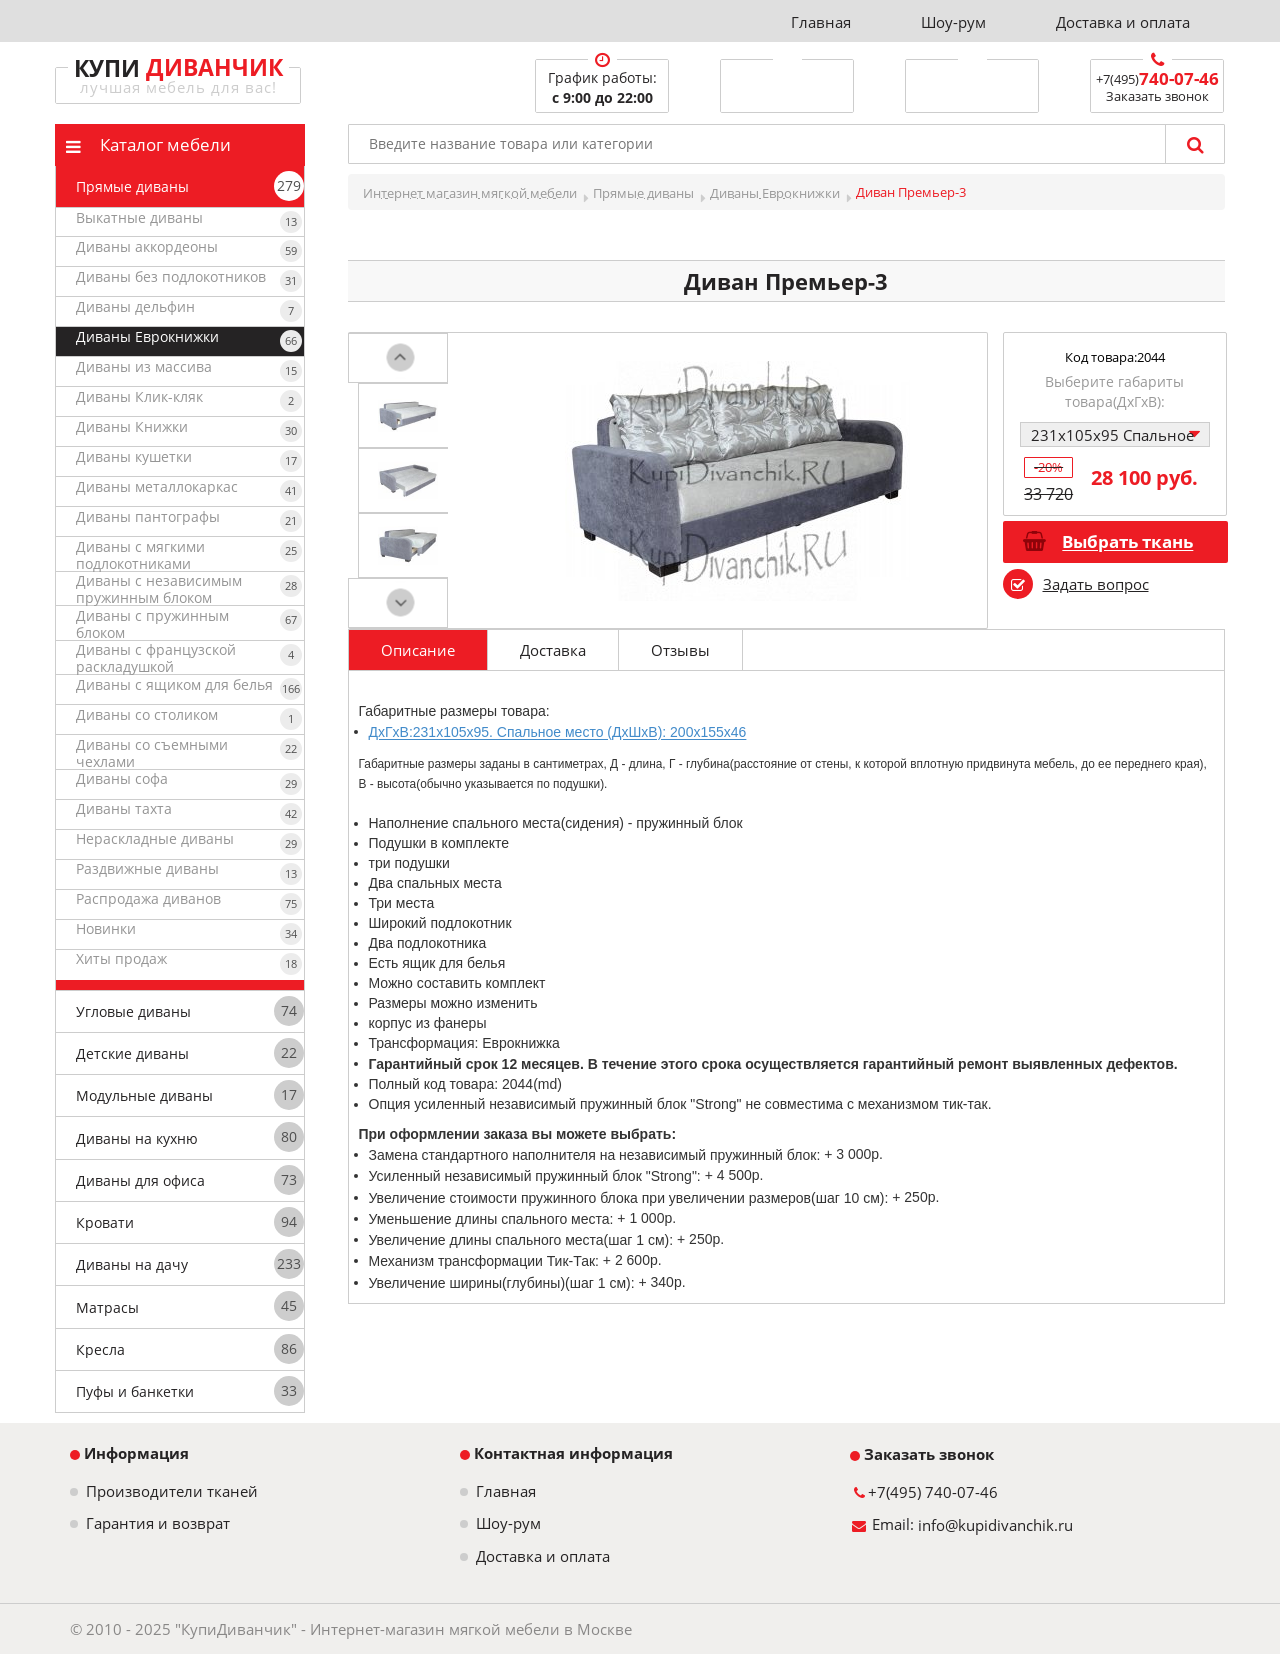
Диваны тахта (124, 808)
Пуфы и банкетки (135, 1391)
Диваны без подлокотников (171, 276)
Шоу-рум (953, 22)
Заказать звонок (922, 1454)
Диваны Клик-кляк (139, 396)
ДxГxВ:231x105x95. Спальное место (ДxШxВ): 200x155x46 (558, 733)
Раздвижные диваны (147, 868)
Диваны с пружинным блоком (152, 624)
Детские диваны (132, 1053)
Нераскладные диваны (155, 838)
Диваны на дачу (132, 1264)
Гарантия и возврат (158, 1524)
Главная (821, 22)
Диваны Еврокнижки (147, 336)
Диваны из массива (144, 366)
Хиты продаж (121, 958)
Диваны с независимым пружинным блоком (159, 589)
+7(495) (1157, 79)
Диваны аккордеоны (147, 246)
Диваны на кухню (137, 1138)
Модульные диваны (144, 1095)
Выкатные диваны (139, 217)
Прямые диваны (132, 186)
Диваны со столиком (147, 714)
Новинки (106, 928)
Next (400, 599)
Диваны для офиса (140, 1180)
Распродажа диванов (148, 898)
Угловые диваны (133, 1011)
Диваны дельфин (135, 306)
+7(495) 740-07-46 (933, 1492)
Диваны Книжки (132, 426)
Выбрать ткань (1127, 542)
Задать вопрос (1096, 584)
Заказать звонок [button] (1157, 96)
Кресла (100, 1349)
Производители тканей (172, 1491)
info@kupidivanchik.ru (995, 1525)
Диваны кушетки (134, 456)
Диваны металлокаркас (157, 486)
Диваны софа (122, 778)
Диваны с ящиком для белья (174, 684)
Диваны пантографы (148, 516)
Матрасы (107, 1307)
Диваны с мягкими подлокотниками (140, 555)
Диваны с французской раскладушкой (156, 658)
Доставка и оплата (1123, 22)
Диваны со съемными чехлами (152, 753)
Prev (400, 361)
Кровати (105, 1222)
